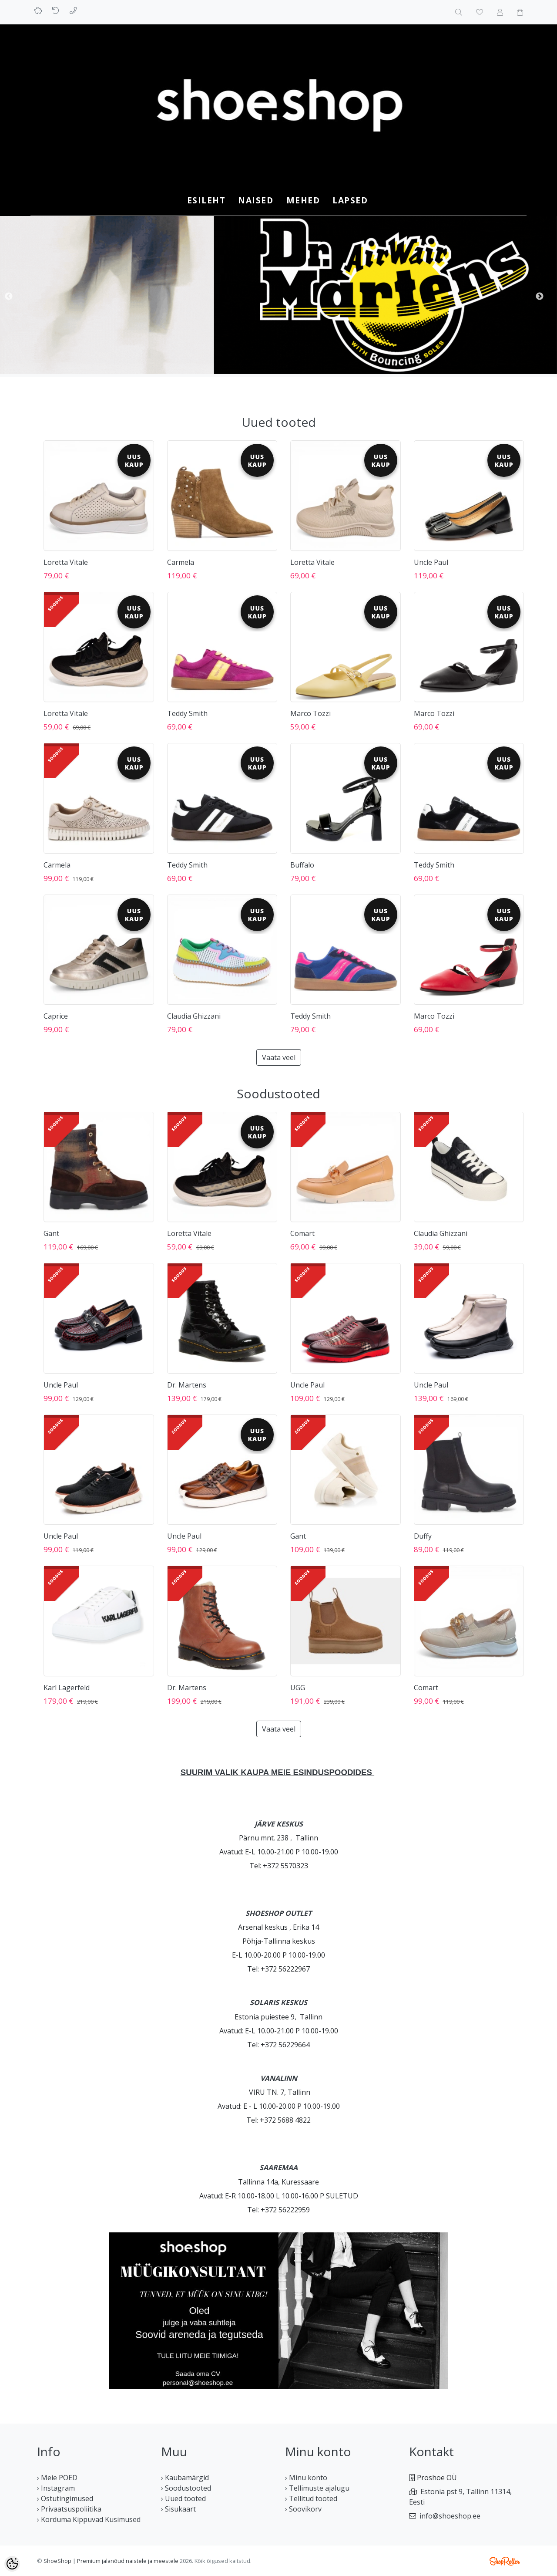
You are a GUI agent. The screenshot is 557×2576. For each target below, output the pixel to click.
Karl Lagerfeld (67, 1687)
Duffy (423, 1536)
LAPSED (350, 200)
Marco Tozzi (310, 713)
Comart (302, 1233)
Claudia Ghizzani (194, 1016)
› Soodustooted (186, 2488)
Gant (51, 1233)
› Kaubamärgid (185, 2477)
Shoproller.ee (505, 2561)
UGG (297, 1687)
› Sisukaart (178, 2509)
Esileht (206, 200)
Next (539, 296)
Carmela (180, 562)
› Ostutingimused (65, 2498)
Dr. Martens (186, 1385)
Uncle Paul (431, 562)
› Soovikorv (303, 2509)
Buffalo (302, 865)
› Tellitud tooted (311, 2498)
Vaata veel (278, 1057)
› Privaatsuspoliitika (69, 2509)
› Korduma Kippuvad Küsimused (89, 2519)
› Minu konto (306, 2477)
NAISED (255, 200)
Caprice (56, 1016)
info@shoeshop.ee (449, 2516)
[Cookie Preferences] (12, 2564)
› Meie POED (57, 2477)
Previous (8, 296)
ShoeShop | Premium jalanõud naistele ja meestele (111, 2561)
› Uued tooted (183, 2498)
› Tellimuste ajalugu (317, 2488)
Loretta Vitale (66, 562)
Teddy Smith (187, 713)
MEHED (303, 200)
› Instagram (56, 2488)
